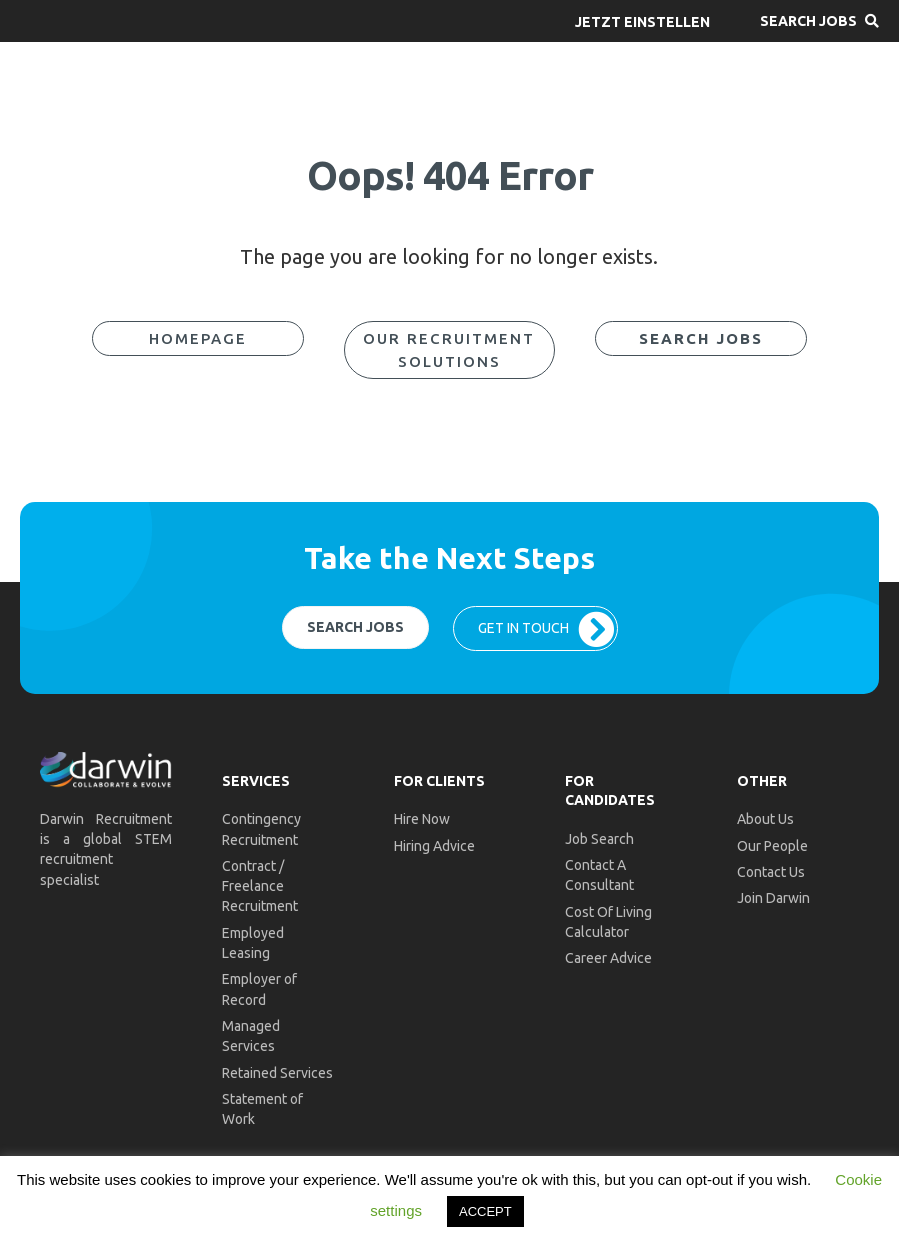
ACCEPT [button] (485, 1211)
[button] (642, 21)
